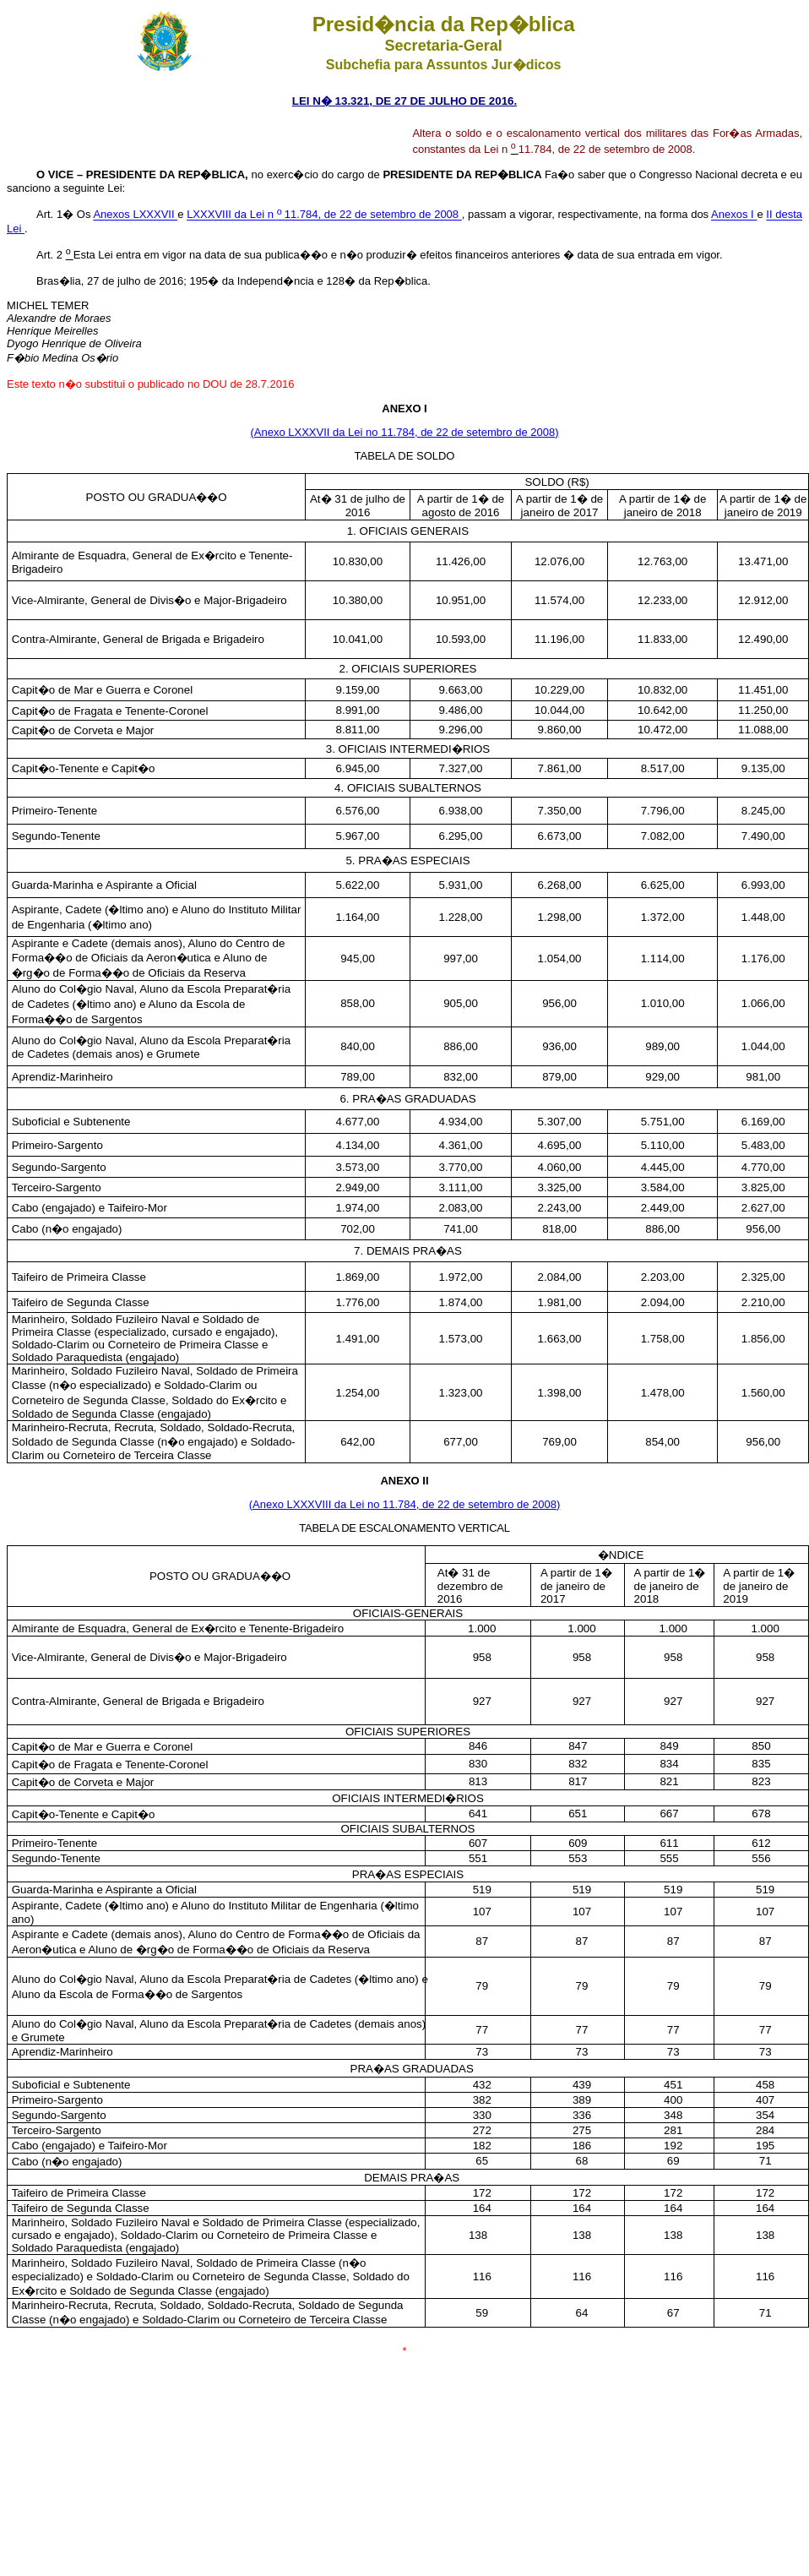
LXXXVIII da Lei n (231, 215)
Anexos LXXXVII (135, 215)
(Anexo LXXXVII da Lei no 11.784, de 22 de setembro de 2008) (405, 432)
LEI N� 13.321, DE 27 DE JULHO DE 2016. (404, 101)
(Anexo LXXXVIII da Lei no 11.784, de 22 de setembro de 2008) (405, 1504)
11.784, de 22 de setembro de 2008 (369, 215)
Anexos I (734, 215)
